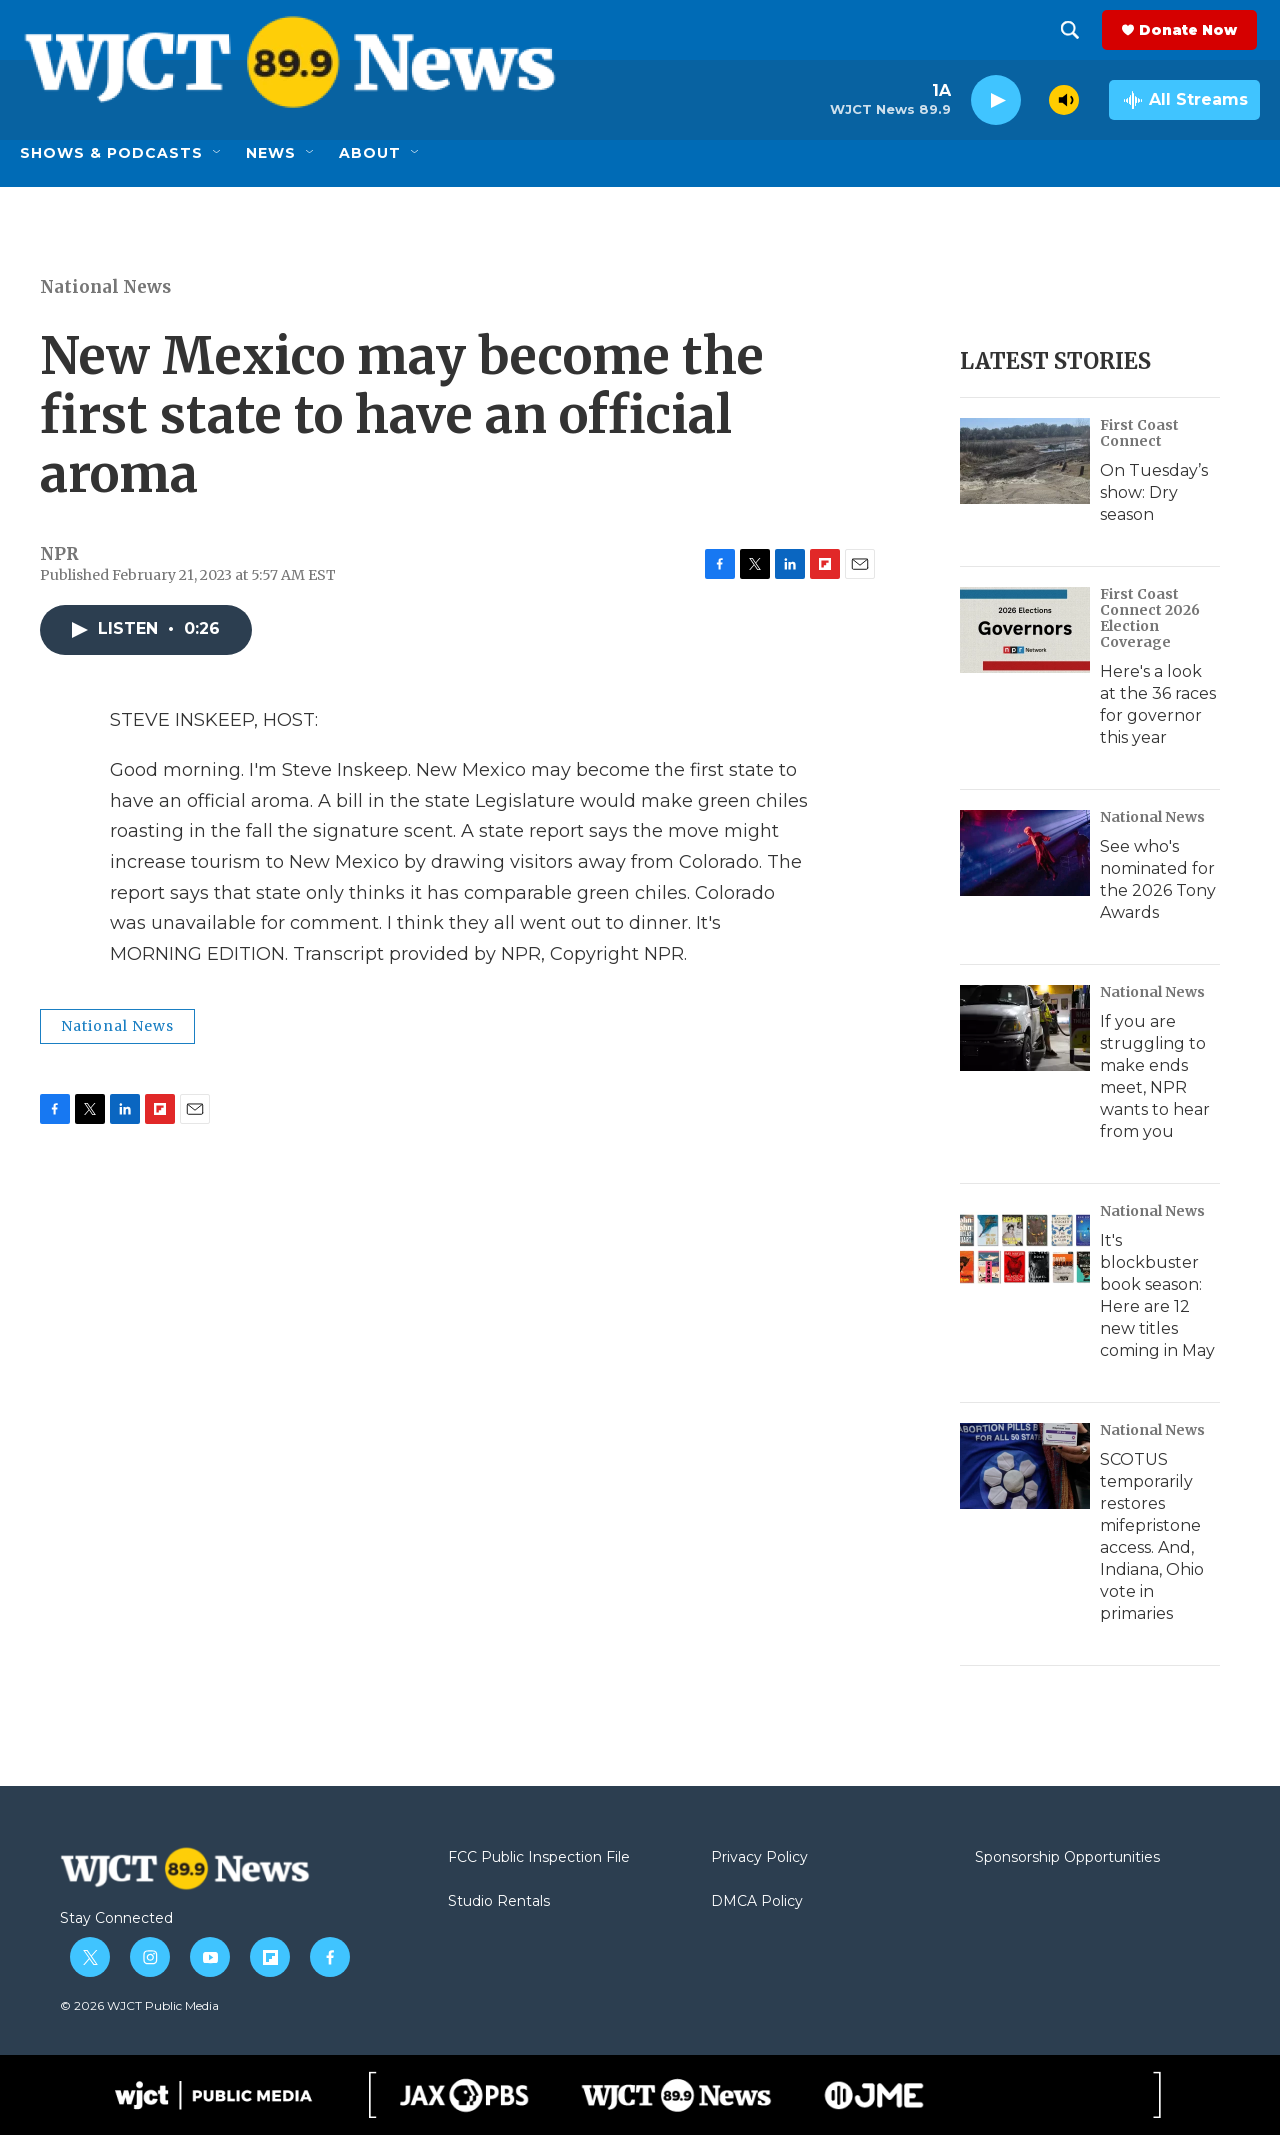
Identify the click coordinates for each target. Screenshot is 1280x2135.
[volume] (1064, 100)
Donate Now (1191, 30)
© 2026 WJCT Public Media (139, 2005)
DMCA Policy (757, 1902)
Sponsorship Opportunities (1067, 1858)
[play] (996, 100)
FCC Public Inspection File (539, 1858)
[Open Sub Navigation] (218, 153)
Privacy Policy (759, 1858)
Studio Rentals (499, 1902)
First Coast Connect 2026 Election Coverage (1150, 618)
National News (105, 287)
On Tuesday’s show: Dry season (1154, 492)
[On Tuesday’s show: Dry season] (1025, 461)
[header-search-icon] (1073, 30)
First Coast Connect (1139, 433)
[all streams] (1184, 100)
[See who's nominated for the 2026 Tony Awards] (1025, 853)
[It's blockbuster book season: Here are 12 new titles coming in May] (1025, 1247)
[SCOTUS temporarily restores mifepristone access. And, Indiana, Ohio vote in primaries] (1025, 1466)
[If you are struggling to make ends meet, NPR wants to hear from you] (1025, 1028)
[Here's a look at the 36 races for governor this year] (1025, 630)
